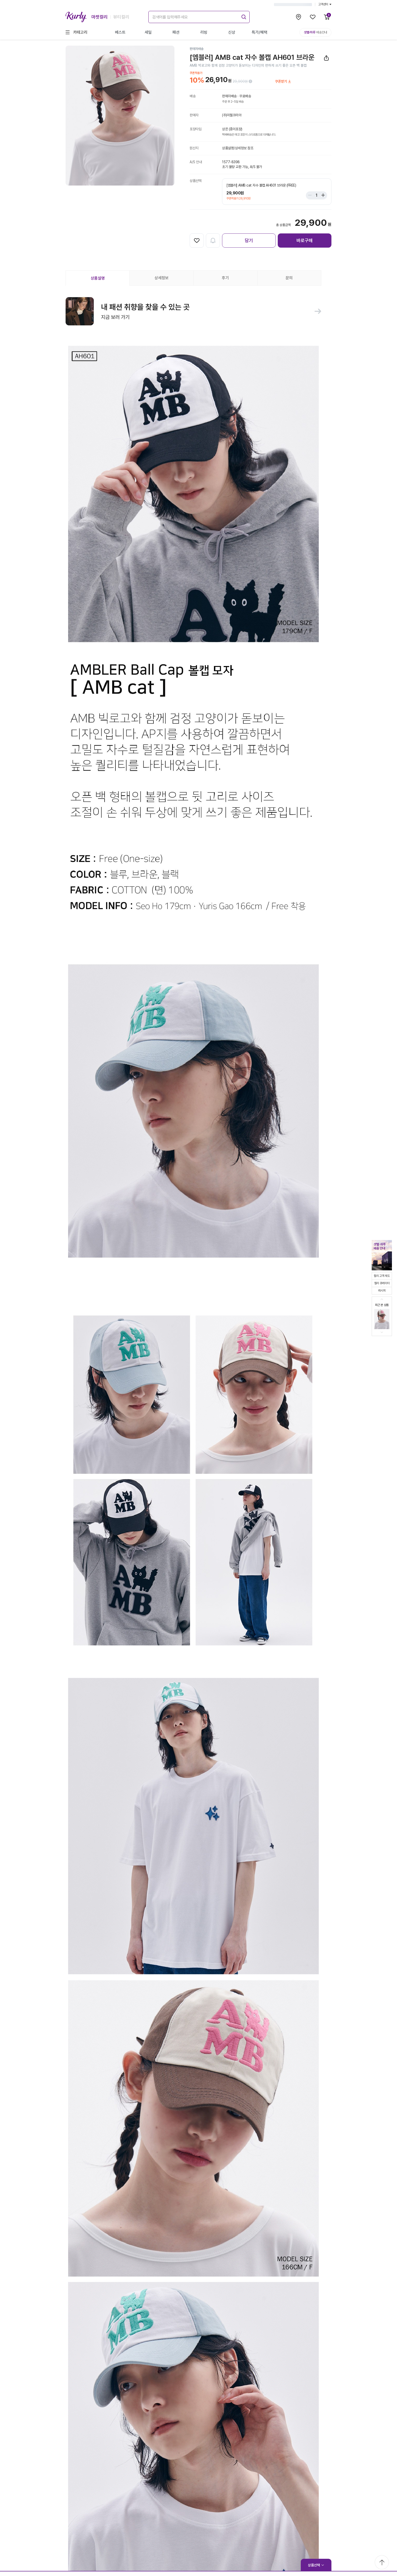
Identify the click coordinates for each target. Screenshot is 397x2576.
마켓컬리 (99, 17)
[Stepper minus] (311, 195)
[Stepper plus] (321, 195)
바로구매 (304, 240)
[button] (193, 311)
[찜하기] (197, 240)
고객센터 (324, 4)
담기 (249, 240)
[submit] (243, 16)
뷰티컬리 (121, 17)
